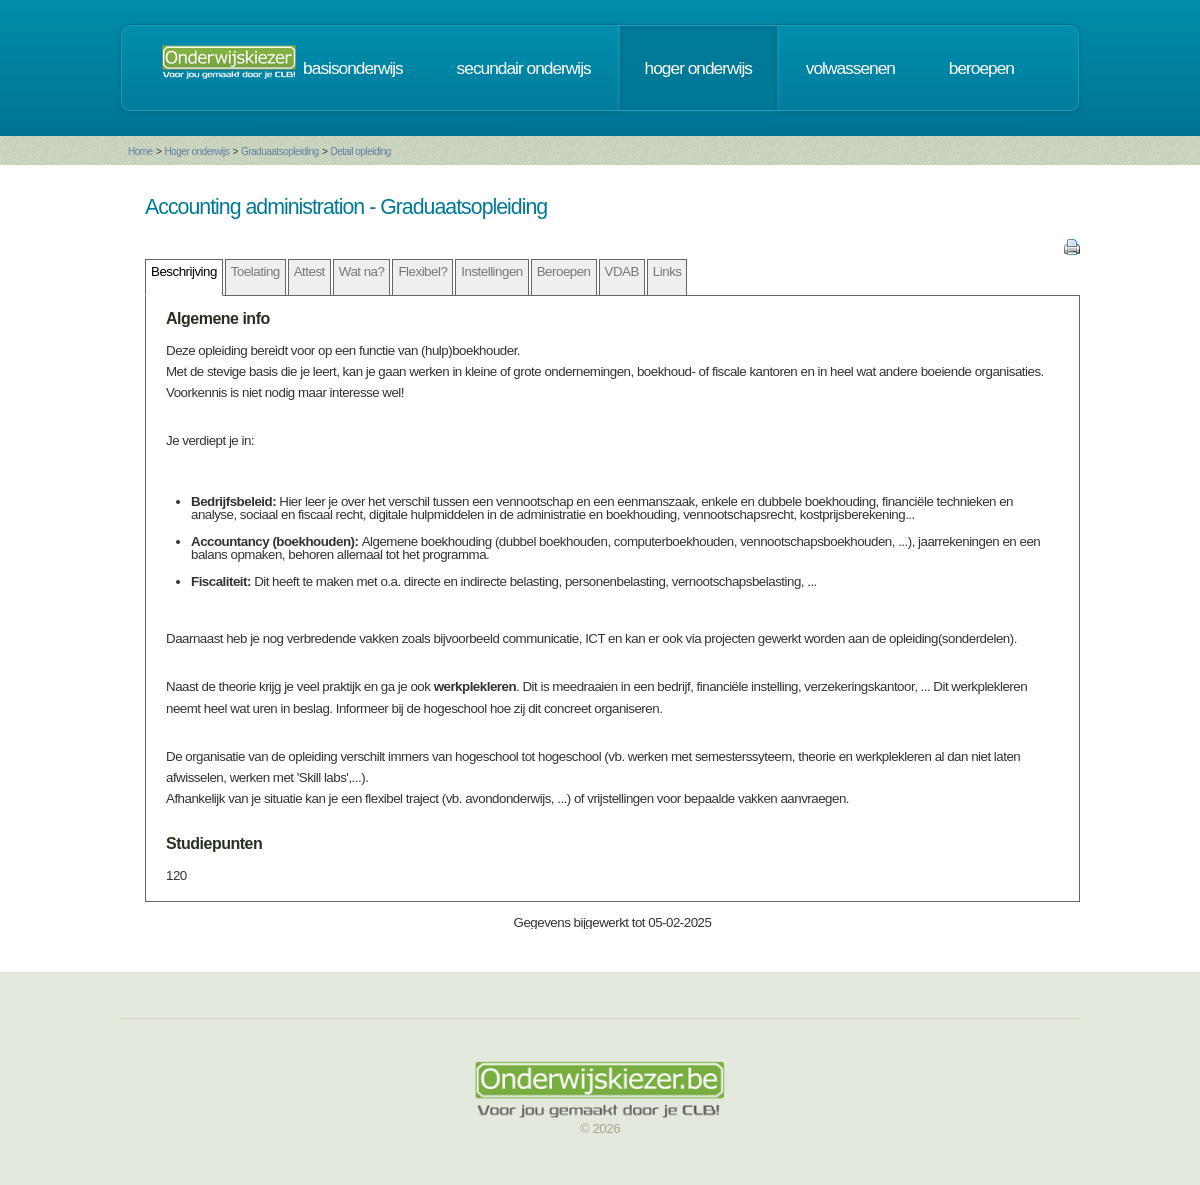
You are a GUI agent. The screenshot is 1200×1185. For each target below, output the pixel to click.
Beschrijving (184, 271)
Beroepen (564, 271)
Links (667, 271)
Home (140, 151)
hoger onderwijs (698, 68)
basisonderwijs (353, 68)
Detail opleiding (360, 151)
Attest (309, 271)
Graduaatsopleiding (280, 151)
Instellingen (491, 271)
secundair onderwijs (524, 68)
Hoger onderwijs (196, 151)
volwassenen (850, 68)
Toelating (255, 271)
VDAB (622, 271)
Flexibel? (422, 271)
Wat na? (362, 271)
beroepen (981, 68)
